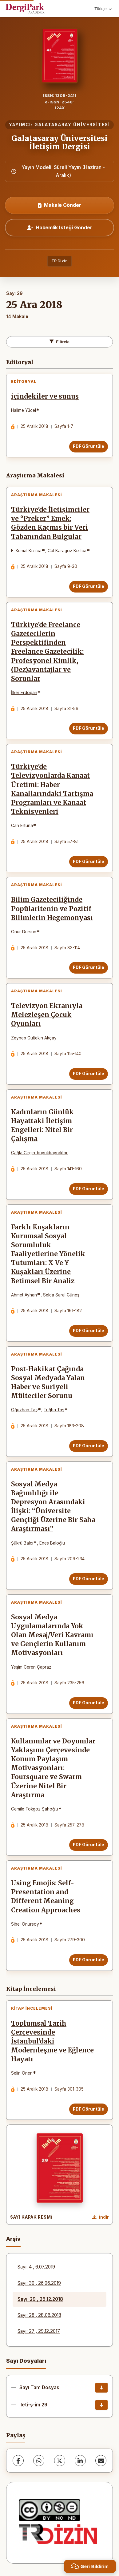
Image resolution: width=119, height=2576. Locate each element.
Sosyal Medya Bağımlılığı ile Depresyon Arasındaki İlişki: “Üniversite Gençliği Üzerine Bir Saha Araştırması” (53, 1506)
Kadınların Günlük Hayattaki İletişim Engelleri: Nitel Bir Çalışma (42, 1125)
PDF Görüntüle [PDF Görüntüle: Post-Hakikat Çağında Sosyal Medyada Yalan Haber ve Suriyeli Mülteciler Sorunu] (88, 1445)
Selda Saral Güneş (61, 1294)
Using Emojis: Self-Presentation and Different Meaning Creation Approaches (45, 1896)
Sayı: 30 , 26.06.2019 (39, 2283)
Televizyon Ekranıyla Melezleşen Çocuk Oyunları (46, 1015)
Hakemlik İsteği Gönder (59, 227)
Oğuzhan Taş (24, 1409)
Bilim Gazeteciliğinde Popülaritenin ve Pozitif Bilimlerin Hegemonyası (52, 909)
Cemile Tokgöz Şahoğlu (34, 1808)
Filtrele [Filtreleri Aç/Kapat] (59, 342)
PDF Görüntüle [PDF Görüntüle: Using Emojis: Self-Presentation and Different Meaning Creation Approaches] (88, 1959)
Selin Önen (22, 2073)
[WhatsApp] (38, 2460)
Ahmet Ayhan (24, 1294)
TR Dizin (59, 261)
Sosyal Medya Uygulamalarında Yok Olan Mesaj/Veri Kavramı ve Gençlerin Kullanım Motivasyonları (52, 1635)
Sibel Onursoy (25, 1924)
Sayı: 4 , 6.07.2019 (36, 2267)
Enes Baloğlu (52, 1543)
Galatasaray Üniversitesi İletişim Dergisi (59, 142)
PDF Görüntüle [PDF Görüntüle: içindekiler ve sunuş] (88, 446)
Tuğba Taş (54, 1409)
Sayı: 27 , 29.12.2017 (39, 2331)
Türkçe (103, 8)
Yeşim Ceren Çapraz (31, 1667)
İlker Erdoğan (24, 692)
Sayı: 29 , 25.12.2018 (40, 2299)
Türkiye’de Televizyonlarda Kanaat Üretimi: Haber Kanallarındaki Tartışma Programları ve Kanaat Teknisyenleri (52, 789)
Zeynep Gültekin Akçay (34, 1037)
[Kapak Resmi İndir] (100, 2217)
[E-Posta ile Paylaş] (100, 2460)
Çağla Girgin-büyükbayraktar (39, 1152)
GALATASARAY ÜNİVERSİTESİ (72, 124)
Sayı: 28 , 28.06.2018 (39, 2315)
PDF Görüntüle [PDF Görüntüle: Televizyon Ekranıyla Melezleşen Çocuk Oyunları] (88, 1073)
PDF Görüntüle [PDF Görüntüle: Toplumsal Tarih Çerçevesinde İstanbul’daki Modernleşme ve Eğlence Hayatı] (88, 2109)
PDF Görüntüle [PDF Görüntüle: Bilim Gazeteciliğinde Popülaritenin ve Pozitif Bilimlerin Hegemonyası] (88, 967)
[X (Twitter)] (59, 2460)
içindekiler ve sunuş (45, 396)
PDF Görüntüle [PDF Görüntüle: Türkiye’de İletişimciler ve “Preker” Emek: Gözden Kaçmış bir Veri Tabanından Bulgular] (88, 586)
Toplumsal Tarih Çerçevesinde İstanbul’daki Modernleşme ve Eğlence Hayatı (52, 2041)
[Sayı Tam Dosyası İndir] (101, 2388)
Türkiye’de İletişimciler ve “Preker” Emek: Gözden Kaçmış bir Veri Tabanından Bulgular (50, 523)
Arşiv (13, 2239)
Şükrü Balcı (22, 1543)
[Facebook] (18, 2460)
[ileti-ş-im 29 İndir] (101, 2405)
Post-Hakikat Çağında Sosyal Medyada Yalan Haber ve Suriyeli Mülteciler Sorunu (48, 1382)
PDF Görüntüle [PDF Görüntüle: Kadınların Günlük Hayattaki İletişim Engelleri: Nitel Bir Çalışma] (88, 1188)
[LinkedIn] (80, 2460)
